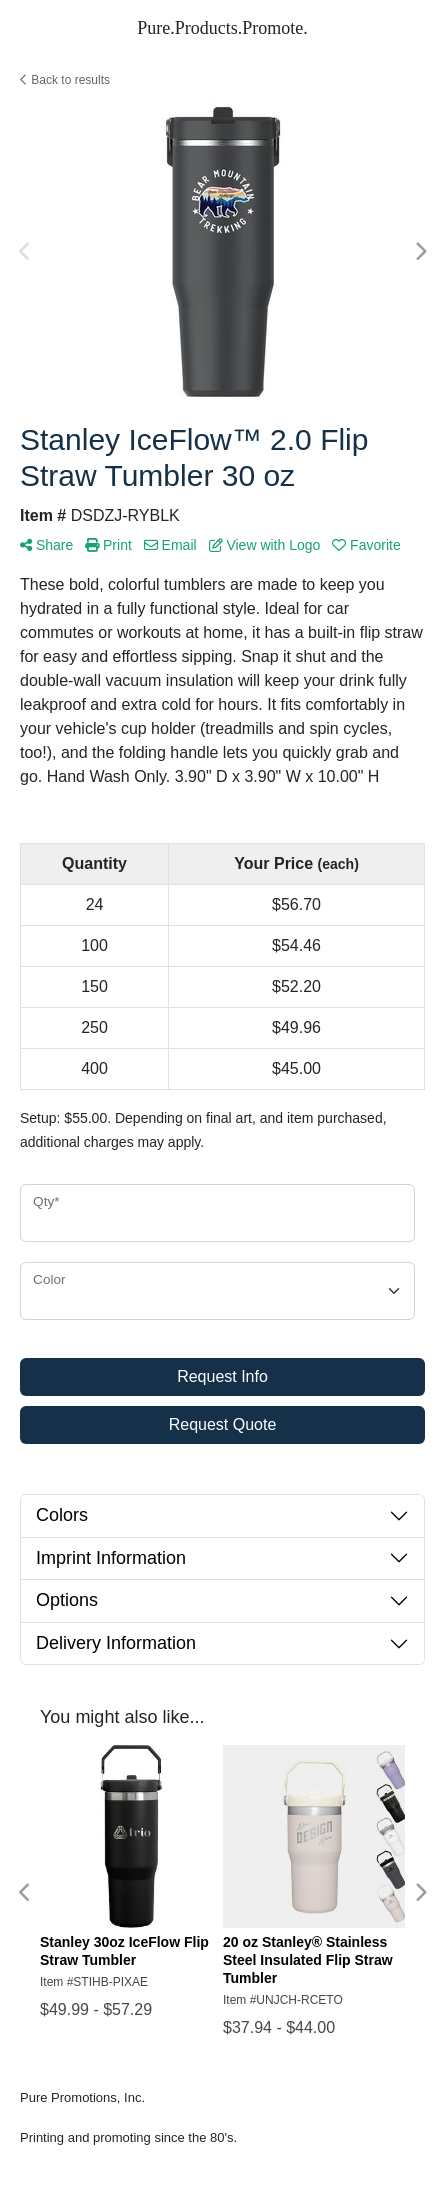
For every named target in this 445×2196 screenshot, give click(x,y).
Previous (25, 252)
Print (108, 545)
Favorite (366, 545)
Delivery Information (116, 1643)
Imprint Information (111, 1558)
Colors (62, 1515)
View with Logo (265, 545)
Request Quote (223, 1424)
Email (170, 545)
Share (46, 545)
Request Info (222, 1376)
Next (420, 252)
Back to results (65, 80)
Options (67, 1600)
